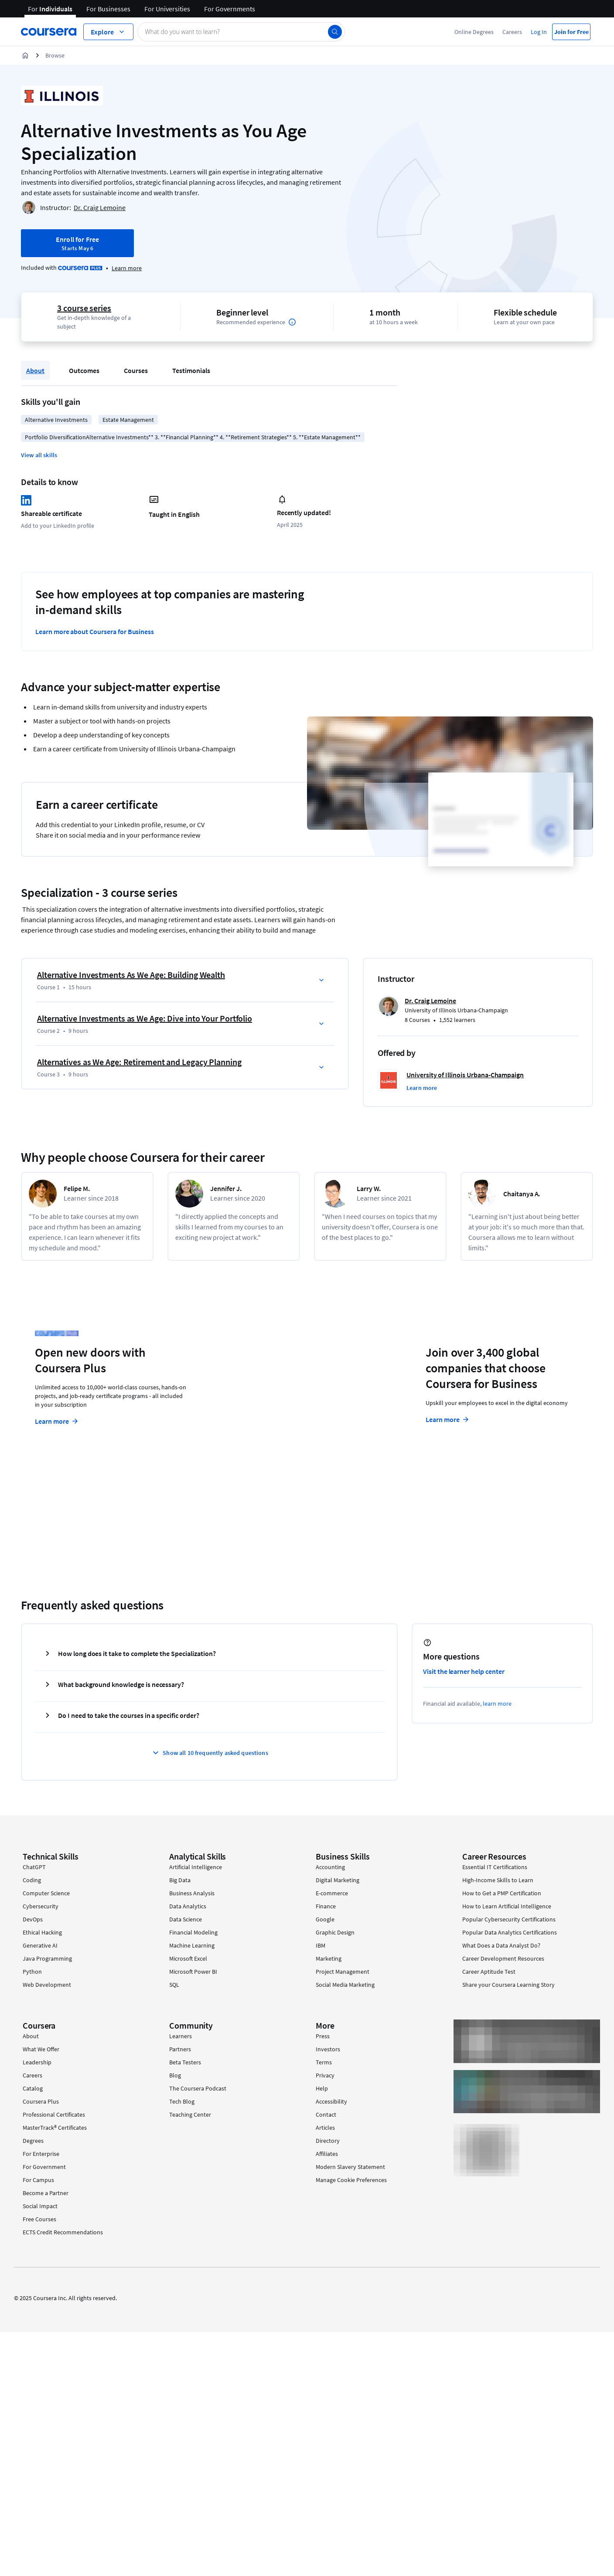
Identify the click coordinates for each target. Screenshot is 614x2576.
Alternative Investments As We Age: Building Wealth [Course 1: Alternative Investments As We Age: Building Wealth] (131, 974)
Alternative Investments (56, 420)
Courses (136, 370)
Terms (324, 2062)
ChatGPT (34, 1867)
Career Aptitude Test (488, 1971)
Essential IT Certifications (494, 1867)
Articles (325, 2127)
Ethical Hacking (42, 1932)
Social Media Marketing (345, 1985)
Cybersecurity (40, 1906)
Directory (328, 2141)
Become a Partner (45, 2193)
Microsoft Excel (188, 1958)
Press (323, 2036)
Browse (55, 55)
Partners (180, 2049)
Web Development (47, 1985)
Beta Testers (185, 2062)
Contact (326, 2114)
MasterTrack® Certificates (55, 2127)
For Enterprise (41, 2154)
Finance (326, 1906)
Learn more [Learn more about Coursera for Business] (448, 1419)
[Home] (25, 55)
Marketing (328, 1958)
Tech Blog (181, 2101)
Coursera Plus (41, 2101)
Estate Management (128, 420)
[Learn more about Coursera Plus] (127, 267)
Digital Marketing (337, 1880)
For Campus (38, 2180)
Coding (32, 1880)
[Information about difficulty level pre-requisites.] (292, 322)
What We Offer (41, 2049)
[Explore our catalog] (108, 32)
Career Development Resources (503, 1958)
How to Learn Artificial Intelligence (506, 1906)
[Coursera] (48, 32)
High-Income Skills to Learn (497, 1880)
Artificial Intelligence (195, 1867)
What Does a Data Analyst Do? (501, 1945)
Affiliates (327, 2154)
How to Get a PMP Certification (501, 1893)
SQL (174, 1985)
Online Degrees (474, 32)
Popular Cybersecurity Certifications (509, 1919)
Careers (512, 32)
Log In (539, 32)
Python (32, 1971)
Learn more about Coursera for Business (94, 631)
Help (322, 2088)
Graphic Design (335, 1932)
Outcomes (84, 370)
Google (325, 1919)
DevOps (33, 1919)
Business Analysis (192, 1893)
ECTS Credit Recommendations (63, 2232)
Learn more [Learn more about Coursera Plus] (57, 1421)
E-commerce (332, 1893)
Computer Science (46, 1893)
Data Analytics (187, 1906)
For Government (44, 2167)
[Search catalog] (241, 31)
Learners (180, 2036)
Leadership (37, 2062)
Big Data (180, 1880)
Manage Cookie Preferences (351, 2180)
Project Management (342, 1971)
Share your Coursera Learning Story (508, 1985)
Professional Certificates (54, 2114)
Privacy (325, 2075)
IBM (320, 1945)
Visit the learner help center (464, 1671)
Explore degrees (259, 1403)
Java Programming (47, 1958)
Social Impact (40, 2206)
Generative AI (40, 1945)
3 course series (84, 307)
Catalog (33, 2088)
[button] (39, 455)
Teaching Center (190, 2114)
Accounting (330, 1867)
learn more (497, 1703)
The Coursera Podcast (197, 2088)
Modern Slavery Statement (350, 2167)
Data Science (185, 1919)
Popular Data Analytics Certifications (509, 1932)
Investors (328, 2049)
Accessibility (331, 2101)
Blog (175, 2075)
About (35, 370)
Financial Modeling (193, 1932)
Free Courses (39, 2219)
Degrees (33, 2141)
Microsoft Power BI (193, 1971)
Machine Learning (192, 1945)
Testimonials (191, 370)
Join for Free (571, 32)
